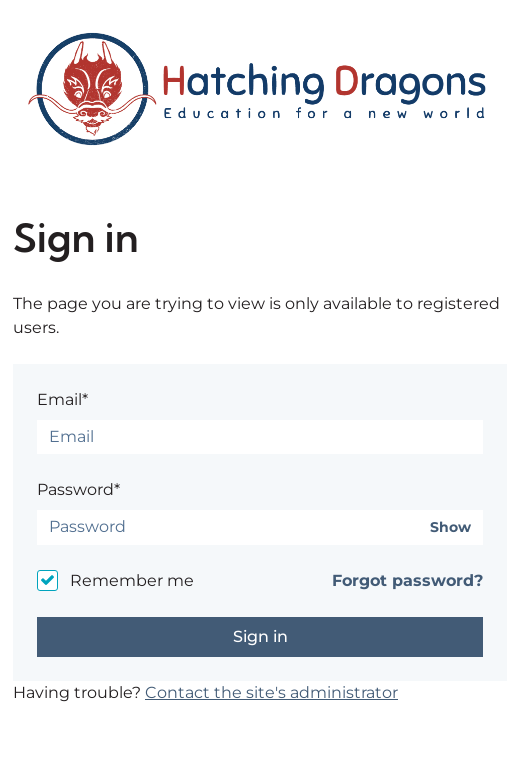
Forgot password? (407, 580)
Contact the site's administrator (271, 692)
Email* (62, 399)
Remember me (132, 580)
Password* (78, 489)
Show (450, 527)
